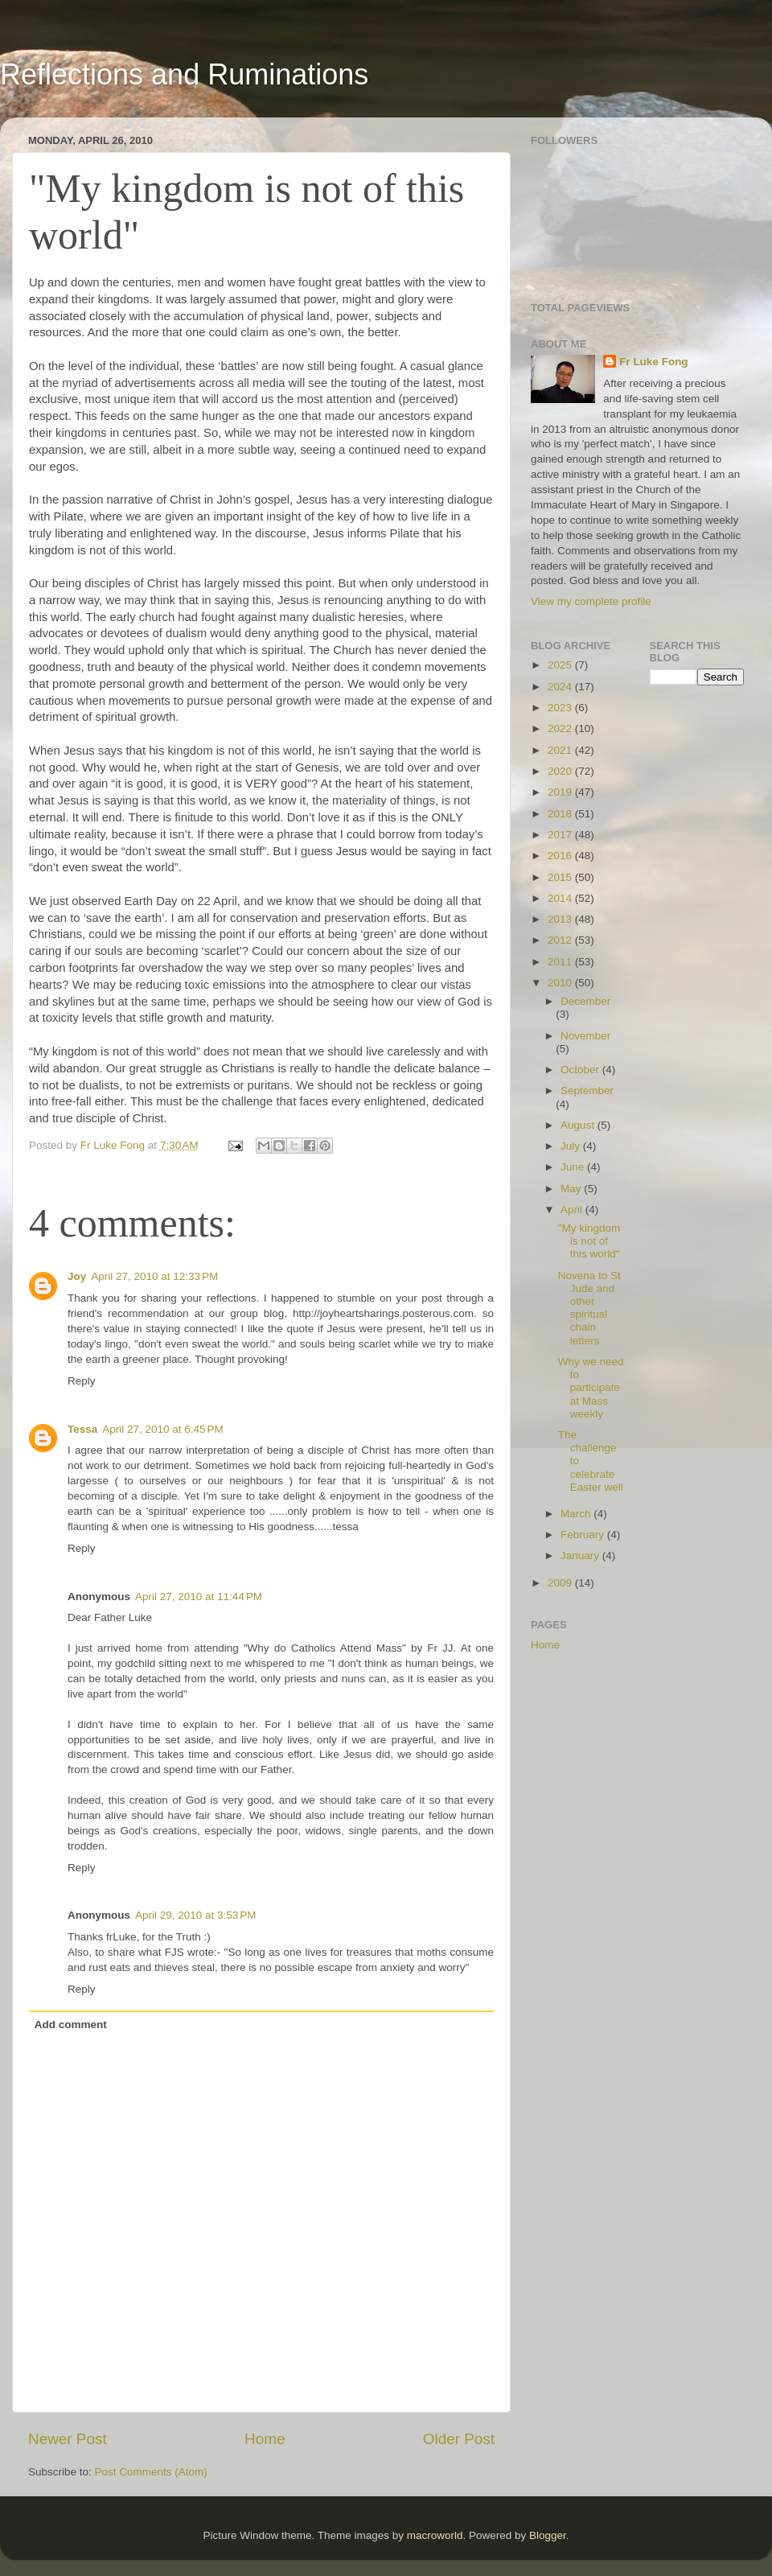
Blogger (547, 2535)
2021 (561, 750)
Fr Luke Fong (653, 362)
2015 (561, 877)
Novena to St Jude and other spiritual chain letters (589, 1308)
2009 (561, 1583)
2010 (561, 983)
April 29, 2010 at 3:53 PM (195, 1915)
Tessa (82, 1429)
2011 (561, 962)
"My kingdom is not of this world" (589, 1241)
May (572, 1189)
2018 (561, 814)
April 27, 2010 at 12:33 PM (154, 1276)
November (585, 1036)
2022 (561, 728)
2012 (561, 940)
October (581, 1070)
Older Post (459, 2438)
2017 (561, 835)
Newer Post (67, 2438)
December (585, 1001)
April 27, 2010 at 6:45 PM (162, 1429)
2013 (561, 919)
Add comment (71, 2024)
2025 (561, 665)
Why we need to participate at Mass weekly (591, 1388)
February (584, 1535)
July (572, 1146)
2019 (561, 792)
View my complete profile (591, 601)
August (579, 1125)
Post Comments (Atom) (151, 2472)
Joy (77, 1276)
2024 (561, 687)
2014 (561, 898)
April (573, 1210)
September (587, 1090)
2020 (561, 771)
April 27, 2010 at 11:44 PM (198, 1596)
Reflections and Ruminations (184, 74)
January (581, 1555)
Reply (82, 1381)
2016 (561, 856)
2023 (561, 708)
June (574, 1167)
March (577, 1514)
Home (264, 2438)
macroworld (435, 2535)
